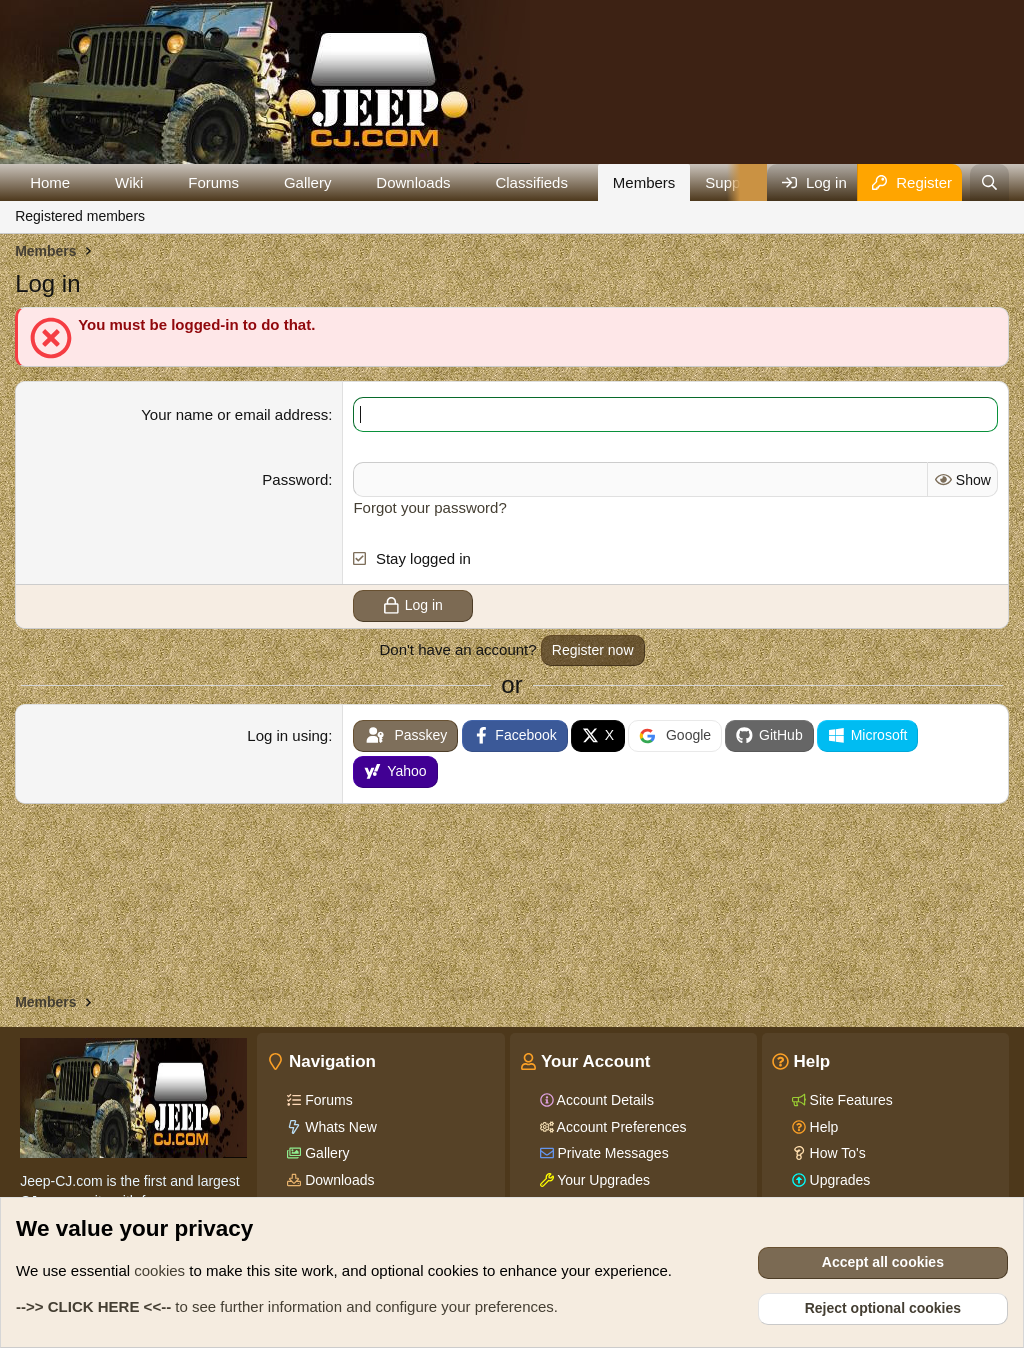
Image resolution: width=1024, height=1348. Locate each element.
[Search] (989, 182)
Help (822, 1127)
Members (644, 182)
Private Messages (611, 1153)
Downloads (413, 182)
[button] (86, 182)
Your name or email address (234, 414)
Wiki (129, 182)
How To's (836, 1153)
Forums (213, 182)
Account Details (604, 1100)
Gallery (308, 182)
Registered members (80, 216)
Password (295, 479)
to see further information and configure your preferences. (287, 1306)
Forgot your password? (429, 507)
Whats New (338, 1127)
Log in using (287, 735)
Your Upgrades (602, 1180)
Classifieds (531, 182)
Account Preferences (620, 1127)
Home (50, 182)
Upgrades (838, 1180)
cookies (159, 1270)
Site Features (849, 1100)
